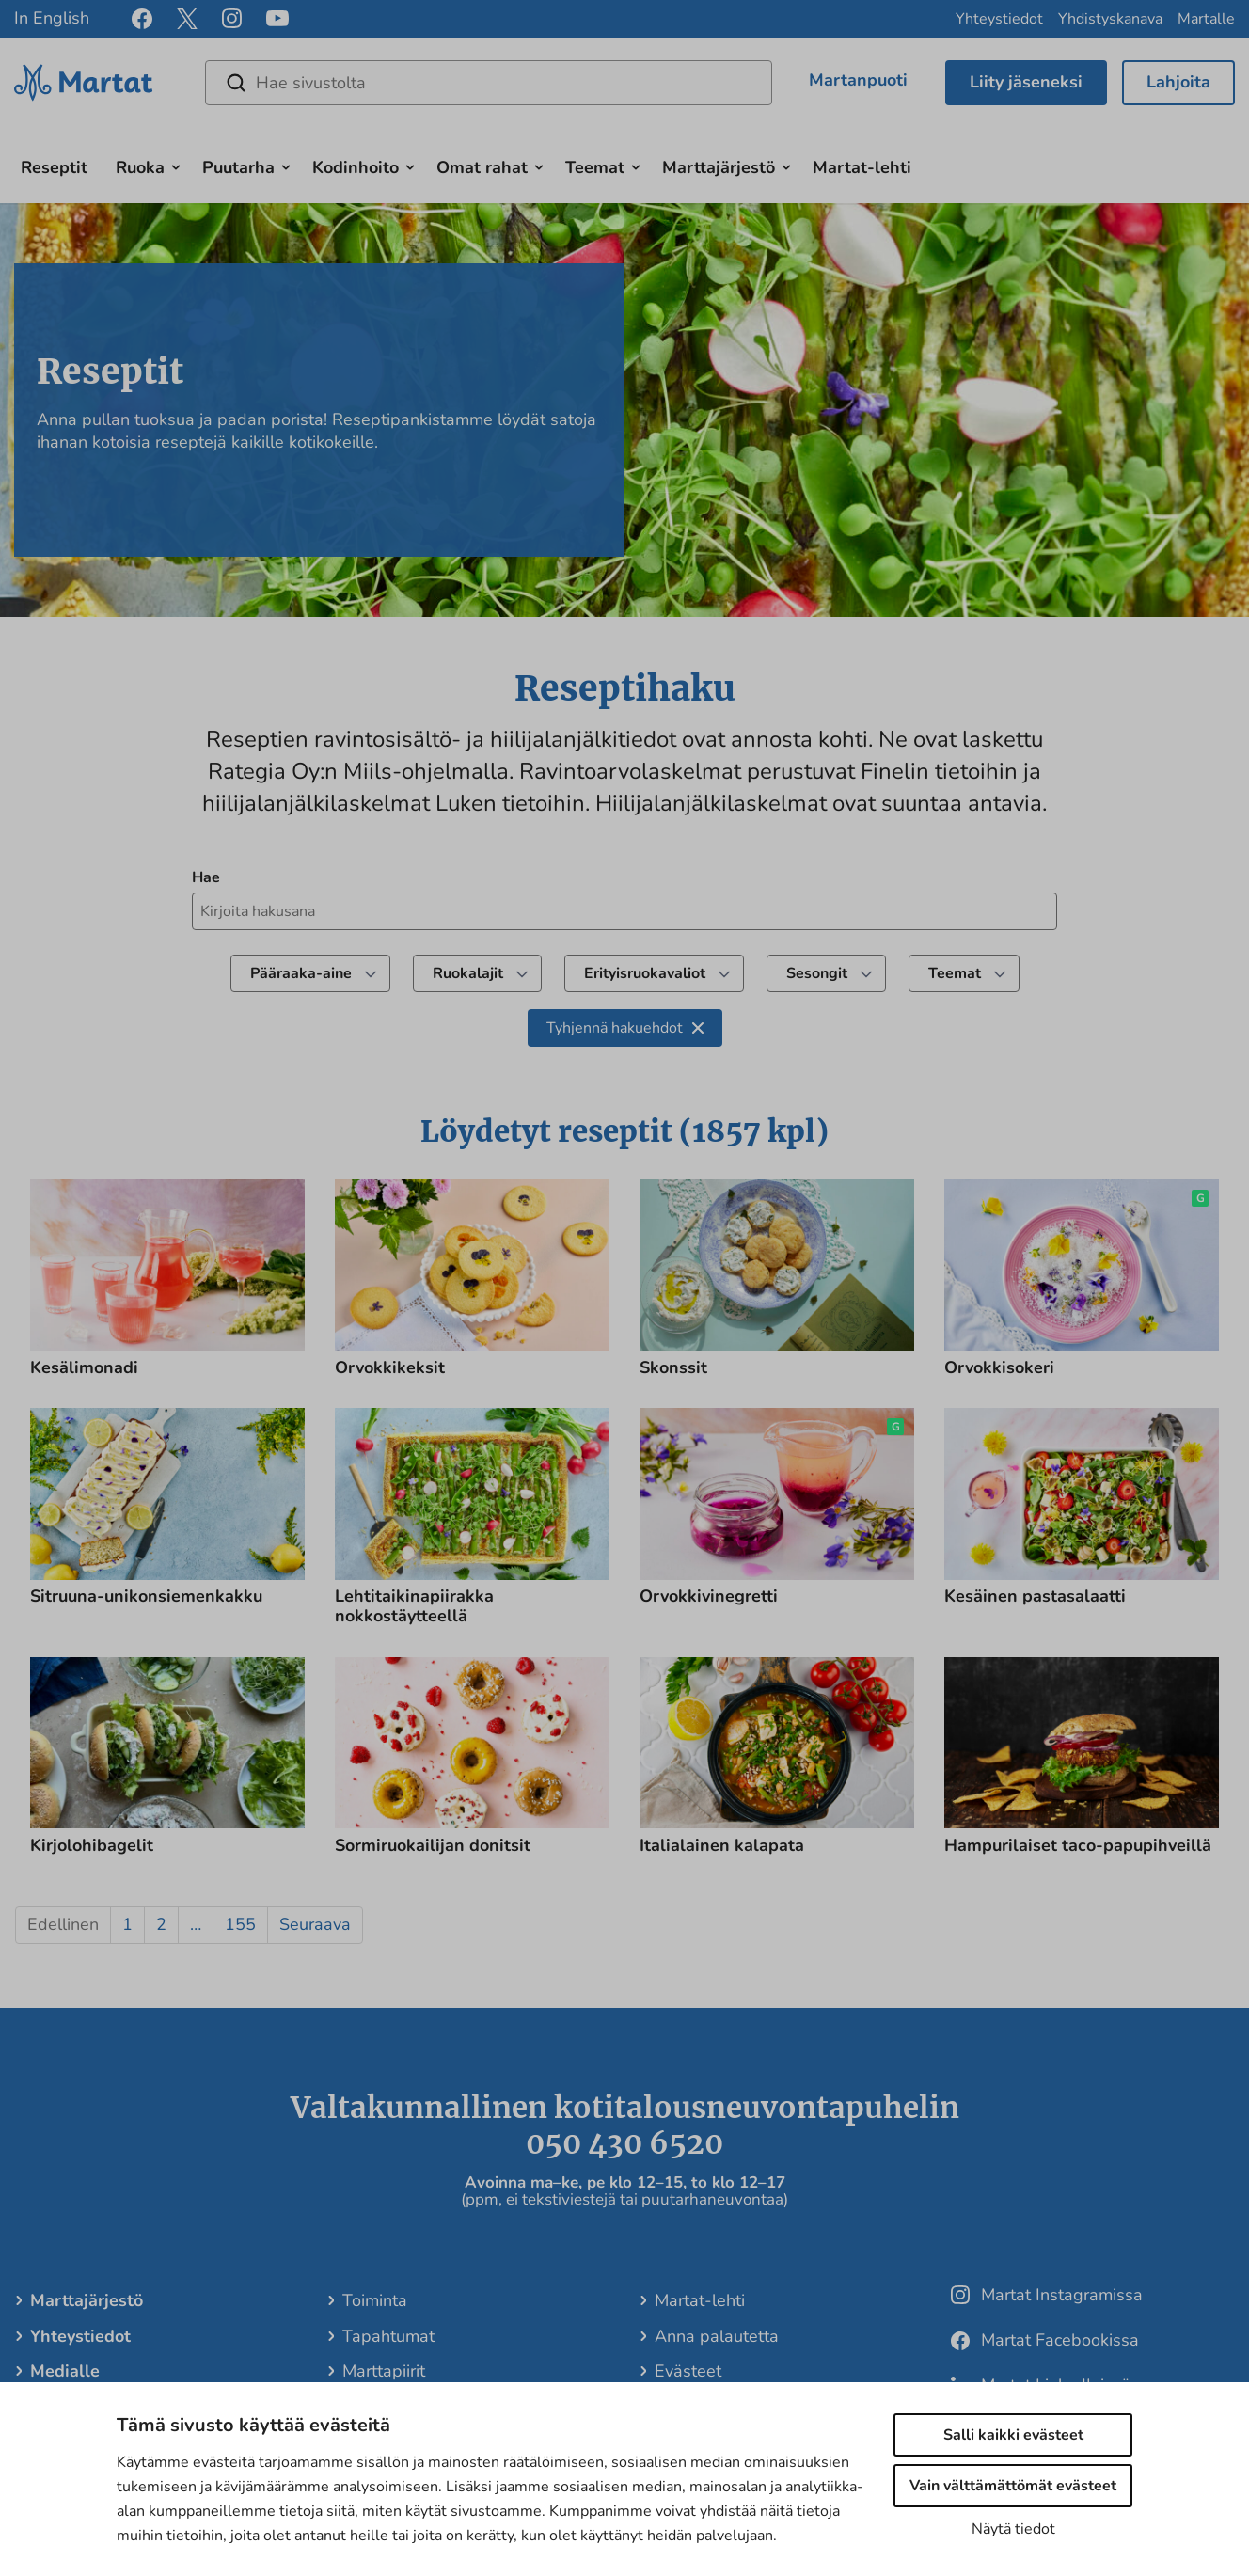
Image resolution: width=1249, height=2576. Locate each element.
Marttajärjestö (718, 167)
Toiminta (373, 2300)
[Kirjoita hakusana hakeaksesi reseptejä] (624, 911)
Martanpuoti (858, 80)
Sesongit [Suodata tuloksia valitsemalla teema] (831, 973)
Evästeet (687, 2371)
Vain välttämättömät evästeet (1012, 2485)
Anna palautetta (716, 2336)
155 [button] (240, 1924)
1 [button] (127, 1924)
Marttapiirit (382, 2371)
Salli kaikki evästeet (1013, 2435)
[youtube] (277, 19)
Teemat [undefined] (968, 973)
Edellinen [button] (63, 1924)
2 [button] (161, 1924)
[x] (187, 18)
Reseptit (54, 167)
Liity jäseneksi (1026, 82)
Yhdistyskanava (1110, 18)
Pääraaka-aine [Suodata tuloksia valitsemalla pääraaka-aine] (315, 973)
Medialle (64, 2371)
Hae (206, 877)
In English (51, 18)
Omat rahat (482, 167)
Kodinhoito (355, 167)
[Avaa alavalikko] (176, 165)
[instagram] (232, 18)
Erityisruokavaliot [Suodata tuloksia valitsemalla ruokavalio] (659, 973)
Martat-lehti (862, 167)
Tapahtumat (387, 2336)
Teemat (594, 167)
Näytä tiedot (1013, 2529)
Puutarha (238, 167)
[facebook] (142, 18)
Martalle (1206, 18)
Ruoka (140, 167)
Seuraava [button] (315, 1924)
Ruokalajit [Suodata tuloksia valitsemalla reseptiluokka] (482, 973)
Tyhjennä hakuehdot (625, 1028)
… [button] (195, 1924)
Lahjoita (1178, 82)
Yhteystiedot (999, 18)
